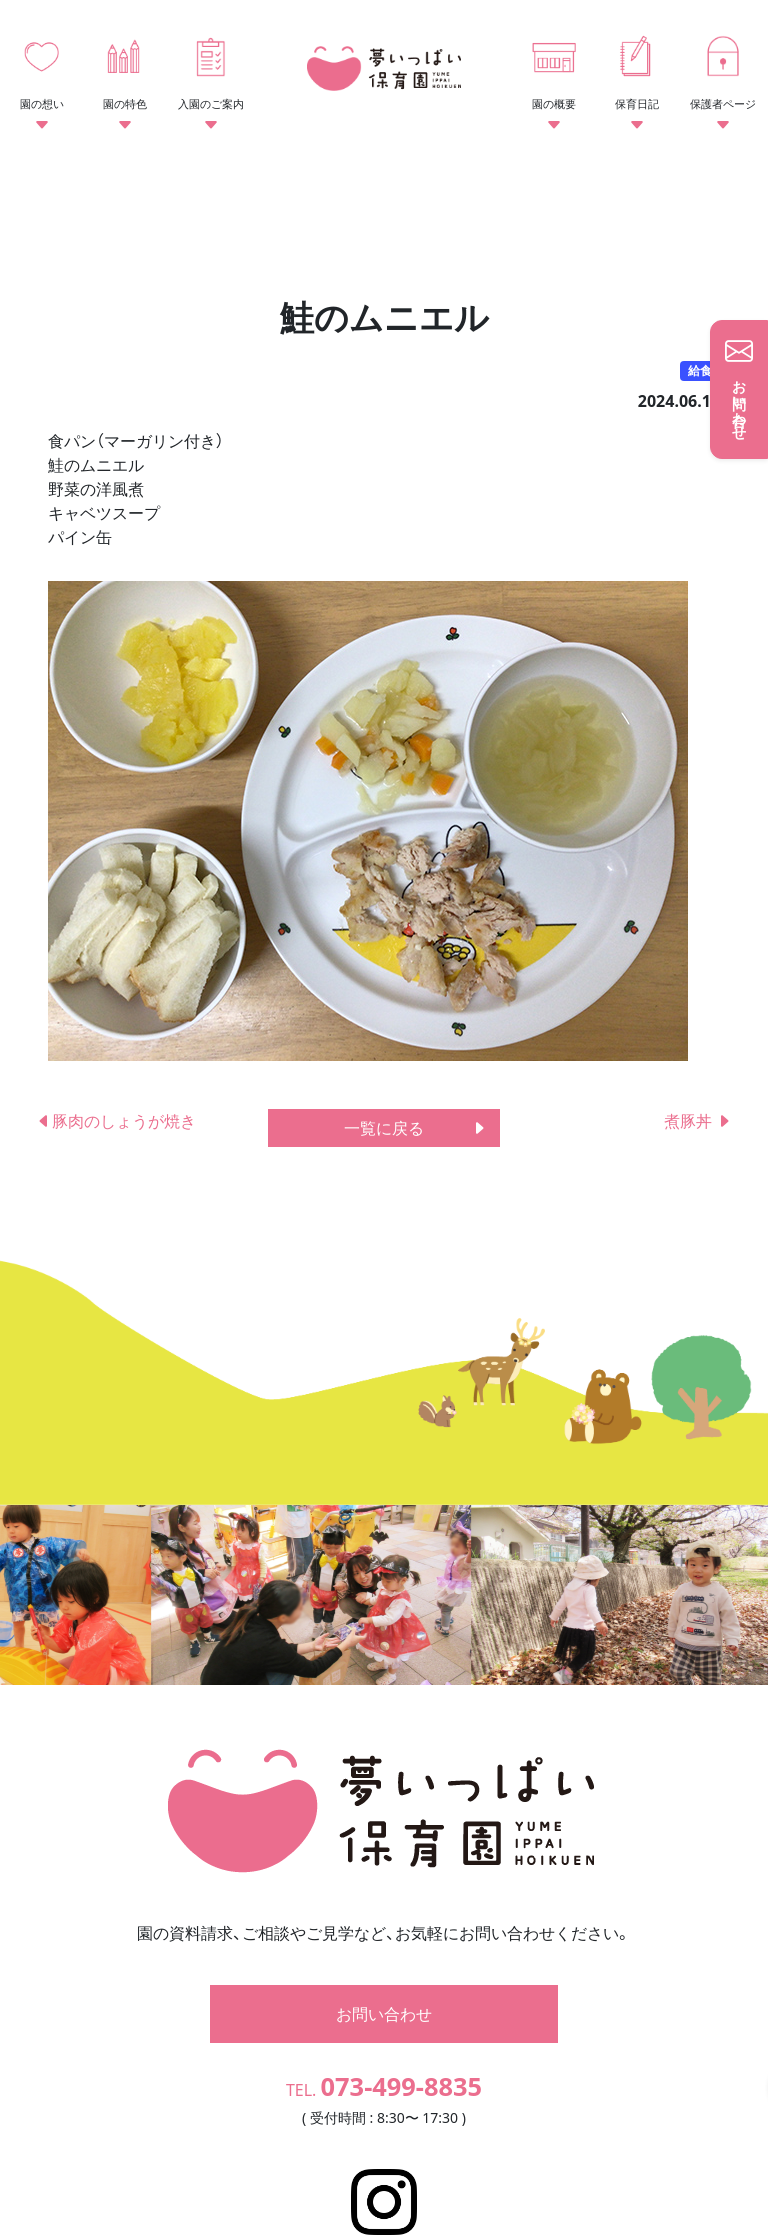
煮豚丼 (698, 1121)
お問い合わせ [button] (384, 1941)
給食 (700, 370)
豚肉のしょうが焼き (116, 1121)
